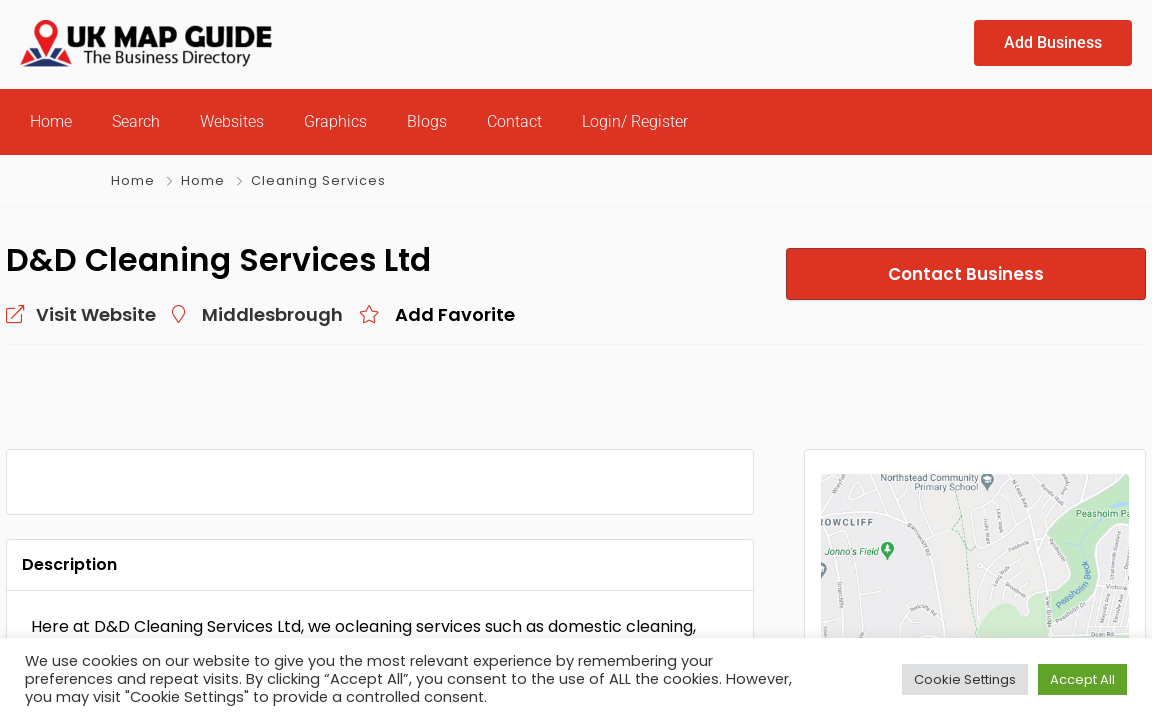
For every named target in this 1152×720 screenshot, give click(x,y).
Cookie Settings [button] (965, 679)
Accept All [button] (1082, 679)
